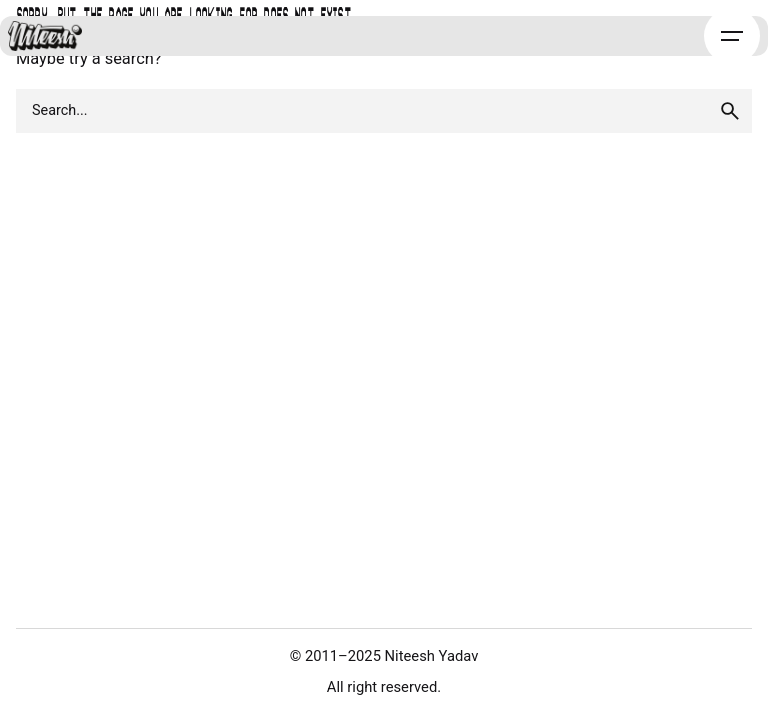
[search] (730, 111)
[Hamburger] (732, 36)
